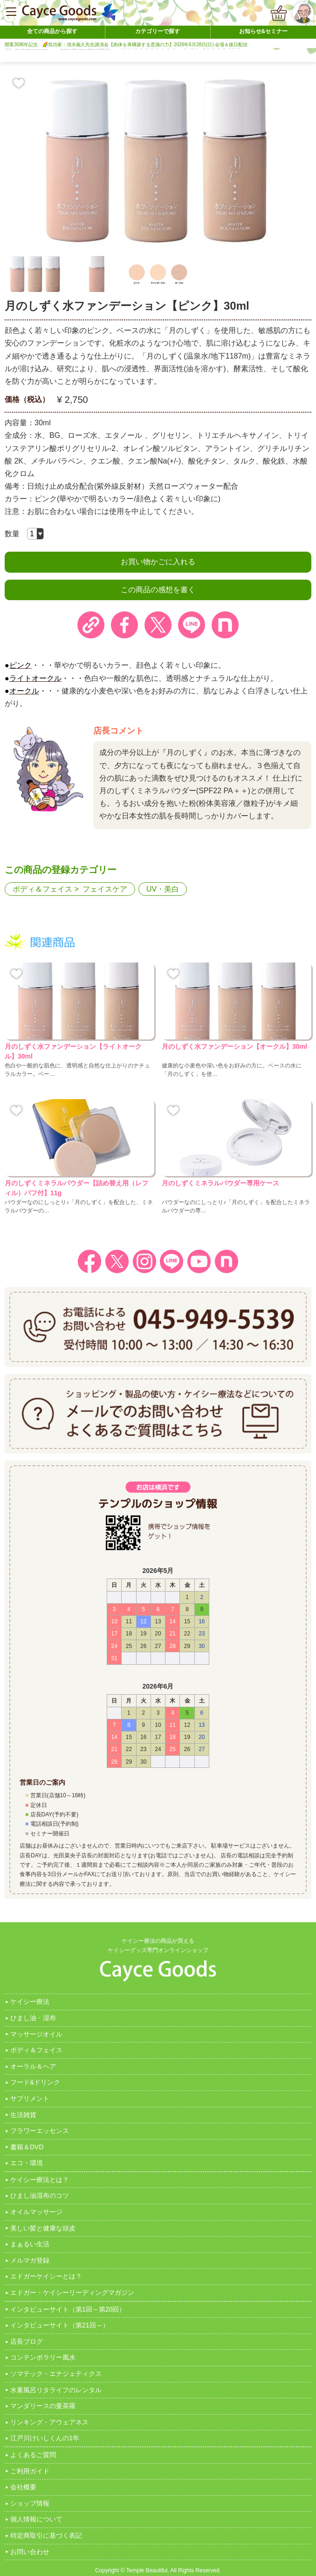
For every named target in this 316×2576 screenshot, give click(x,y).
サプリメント (29, 2098)
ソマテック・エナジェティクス (56, 2373)
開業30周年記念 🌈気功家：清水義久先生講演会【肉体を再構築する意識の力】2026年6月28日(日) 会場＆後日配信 (126, 44)
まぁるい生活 (29, 2244)
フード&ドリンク (35, 2082)
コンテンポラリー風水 (43, 2357)
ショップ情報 (29, 2503)
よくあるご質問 (33, 2454)
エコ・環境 (26, 2163)
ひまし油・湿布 (33, 2018)
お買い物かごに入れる (158, 562)
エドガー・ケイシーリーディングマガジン (72, 2292)
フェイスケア (104, 889)
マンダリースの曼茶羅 (43, 2406)
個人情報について (36, 2519)
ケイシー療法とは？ (39, 2179)
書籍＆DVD (27, 2147)
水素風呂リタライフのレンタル (56, 2390)
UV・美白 (162, 889)
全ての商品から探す (52, 31)
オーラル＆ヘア (33, 2066)
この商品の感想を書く (158, 590)
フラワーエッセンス (39, 2130)
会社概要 (23, 2487)
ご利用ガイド (29, 2471)
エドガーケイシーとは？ (46, 2276)
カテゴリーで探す (157, 31)
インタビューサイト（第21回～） (59, 2325)
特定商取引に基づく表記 (46, 2535)
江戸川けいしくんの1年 (44, 2438)
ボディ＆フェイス (42, 889)
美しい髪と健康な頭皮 (43, 2228)
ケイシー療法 (29, 2001)
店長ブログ (26, 2341)
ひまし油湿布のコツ (39, 2195)
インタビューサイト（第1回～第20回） (67, 2309)
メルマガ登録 (29, 2260)
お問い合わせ (29, 2551)
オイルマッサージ (36, 2212)
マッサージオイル (36, 2034)
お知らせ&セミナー (263, 31)
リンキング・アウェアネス (49, 2422)
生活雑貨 (23, 2115)
